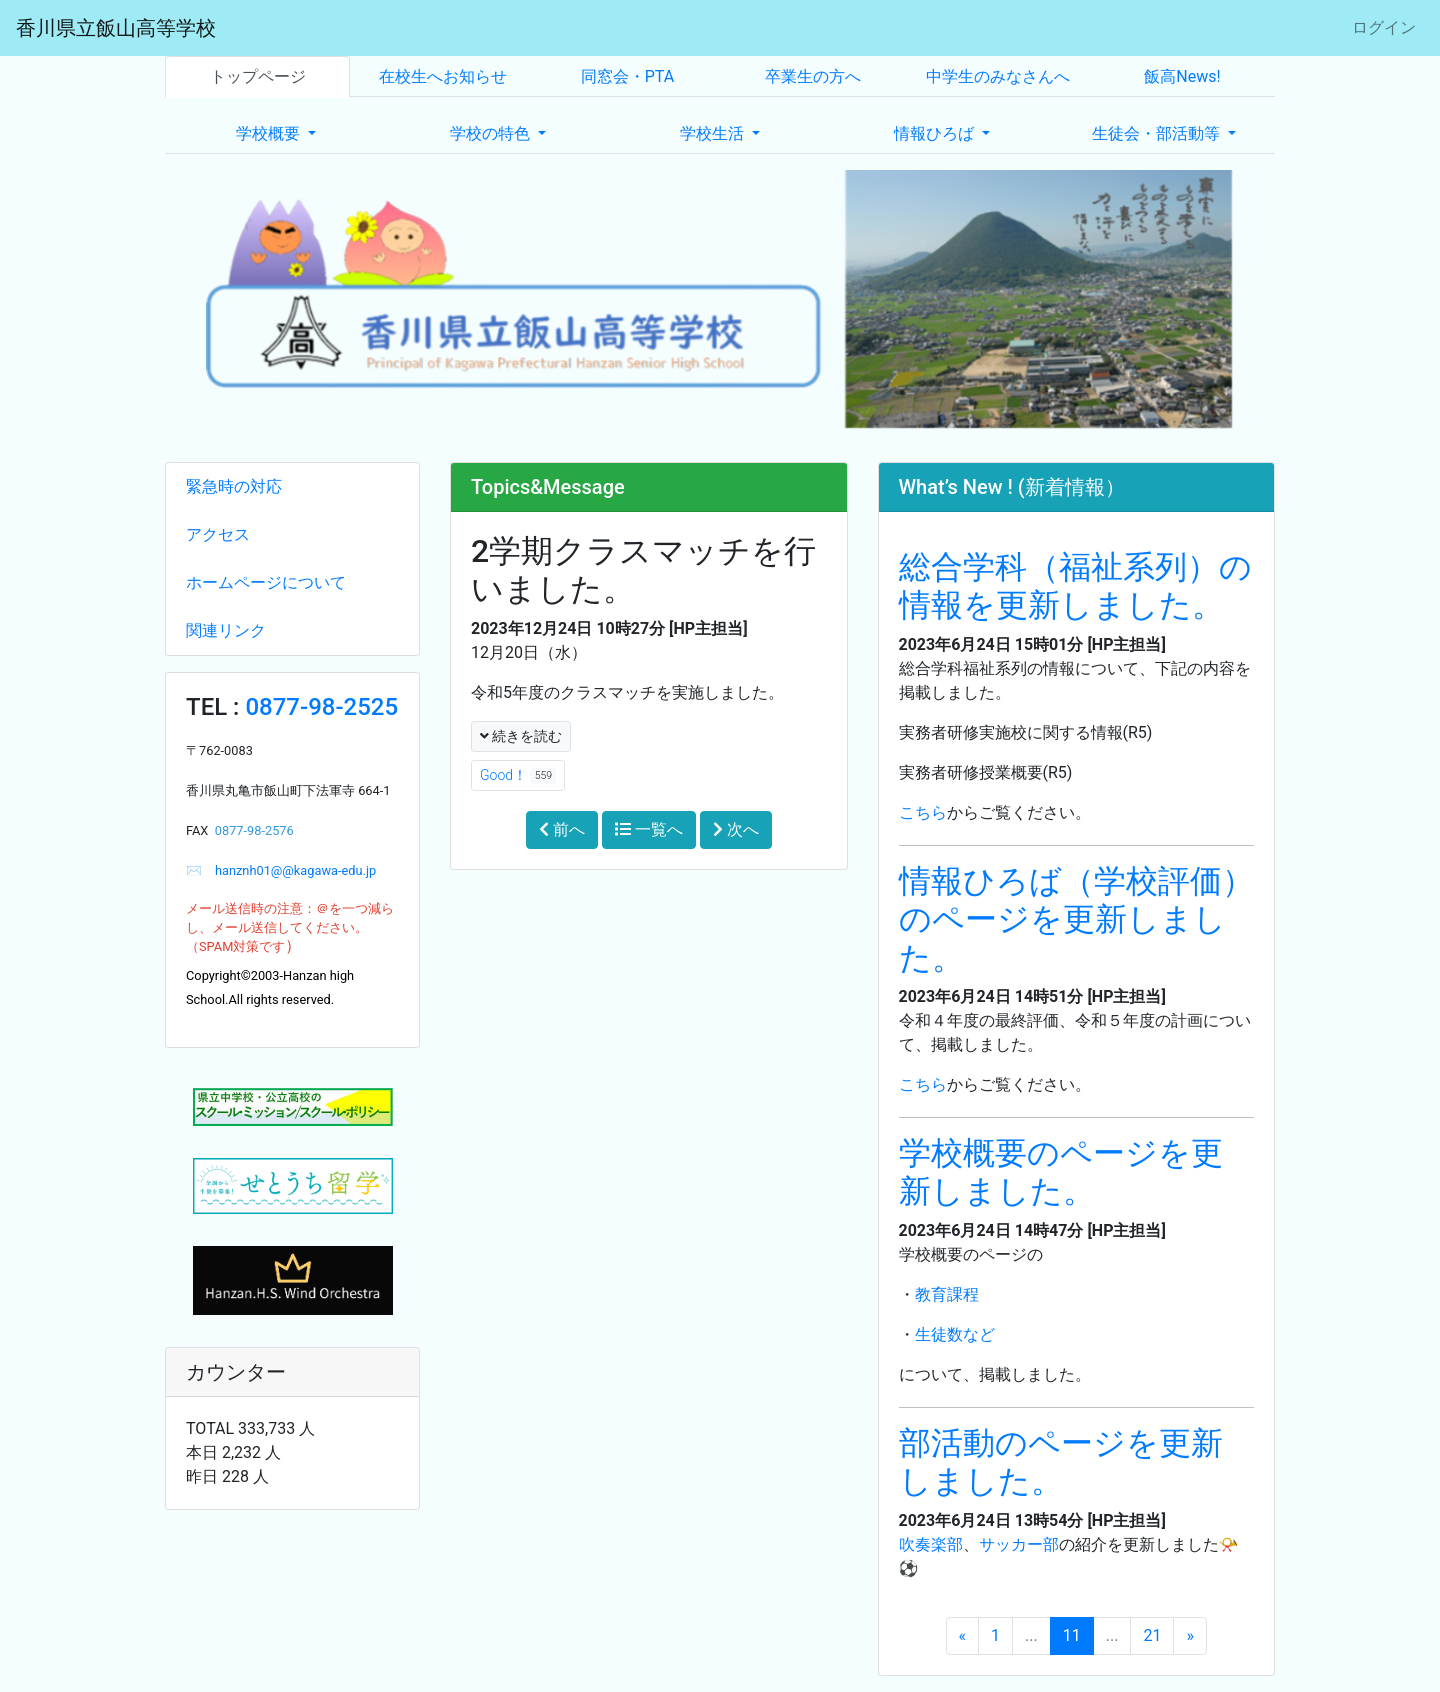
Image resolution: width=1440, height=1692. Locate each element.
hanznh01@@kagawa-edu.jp (289, 870)
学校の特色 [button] (492, 133)
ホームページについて (266, 582)
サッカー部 (1019, 1544)
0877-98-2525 (321, 707)
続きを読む (521, 736)
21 (1152, 1635)
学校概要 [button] (270, 133)
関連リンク (226, 630)
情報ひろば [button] (936, 133)
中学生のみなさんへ (998, 76)
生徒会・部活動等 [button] (1158, 133)
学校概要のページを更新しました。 (1061, 1172)
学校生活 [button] (714, 133)
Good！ (518, 775)
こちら (923, 812)
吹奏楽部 (931, 1544)
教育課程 (947, 1294)
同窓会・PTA (627, 76)
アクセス (218, 534)
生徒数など (955, 1334)
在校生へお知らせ (443, 76)
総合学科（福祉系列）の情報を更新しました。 (1075, 586)
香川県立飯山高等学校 (116, 28)
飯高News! (1182, 76)
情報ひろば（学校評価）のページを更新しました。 (1076, 919)
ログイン (1384, 27)
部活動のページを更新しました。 (1061, 1462)
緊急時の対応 (234, 486)
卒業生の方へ (813, 76)
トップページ (258, 76)
